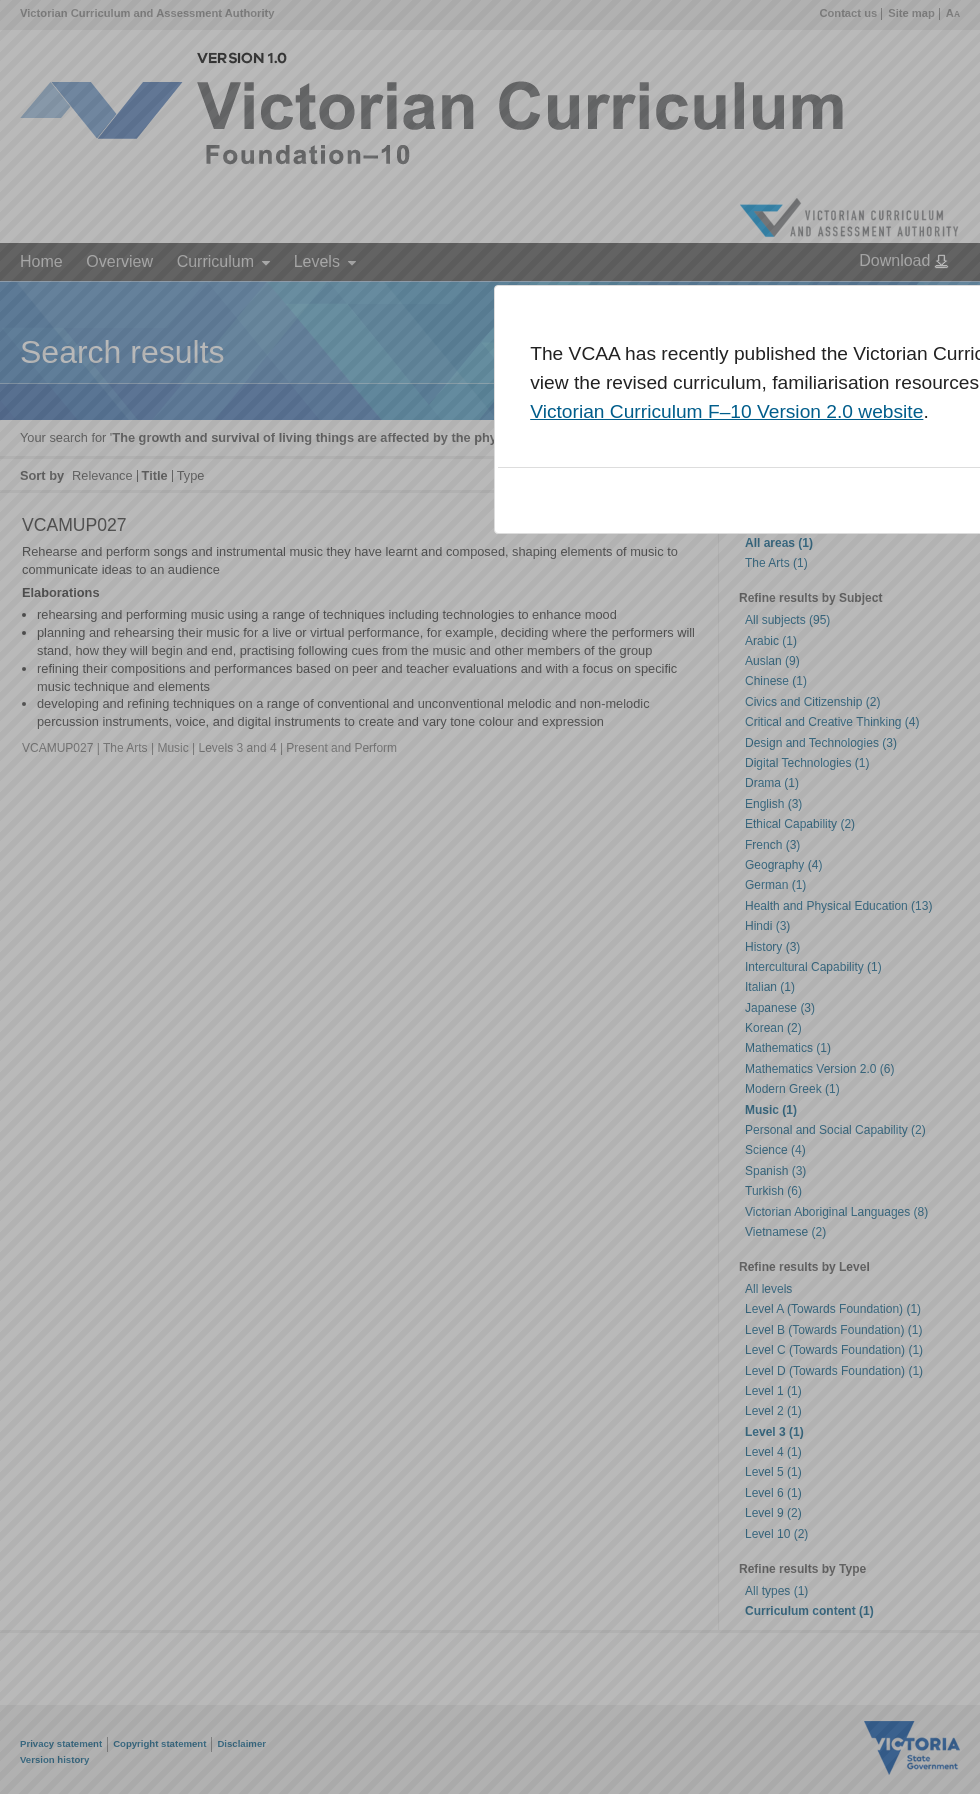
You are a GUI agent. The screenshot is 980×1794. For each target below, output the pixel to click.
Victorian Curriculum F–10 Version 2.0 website (726, 411)
